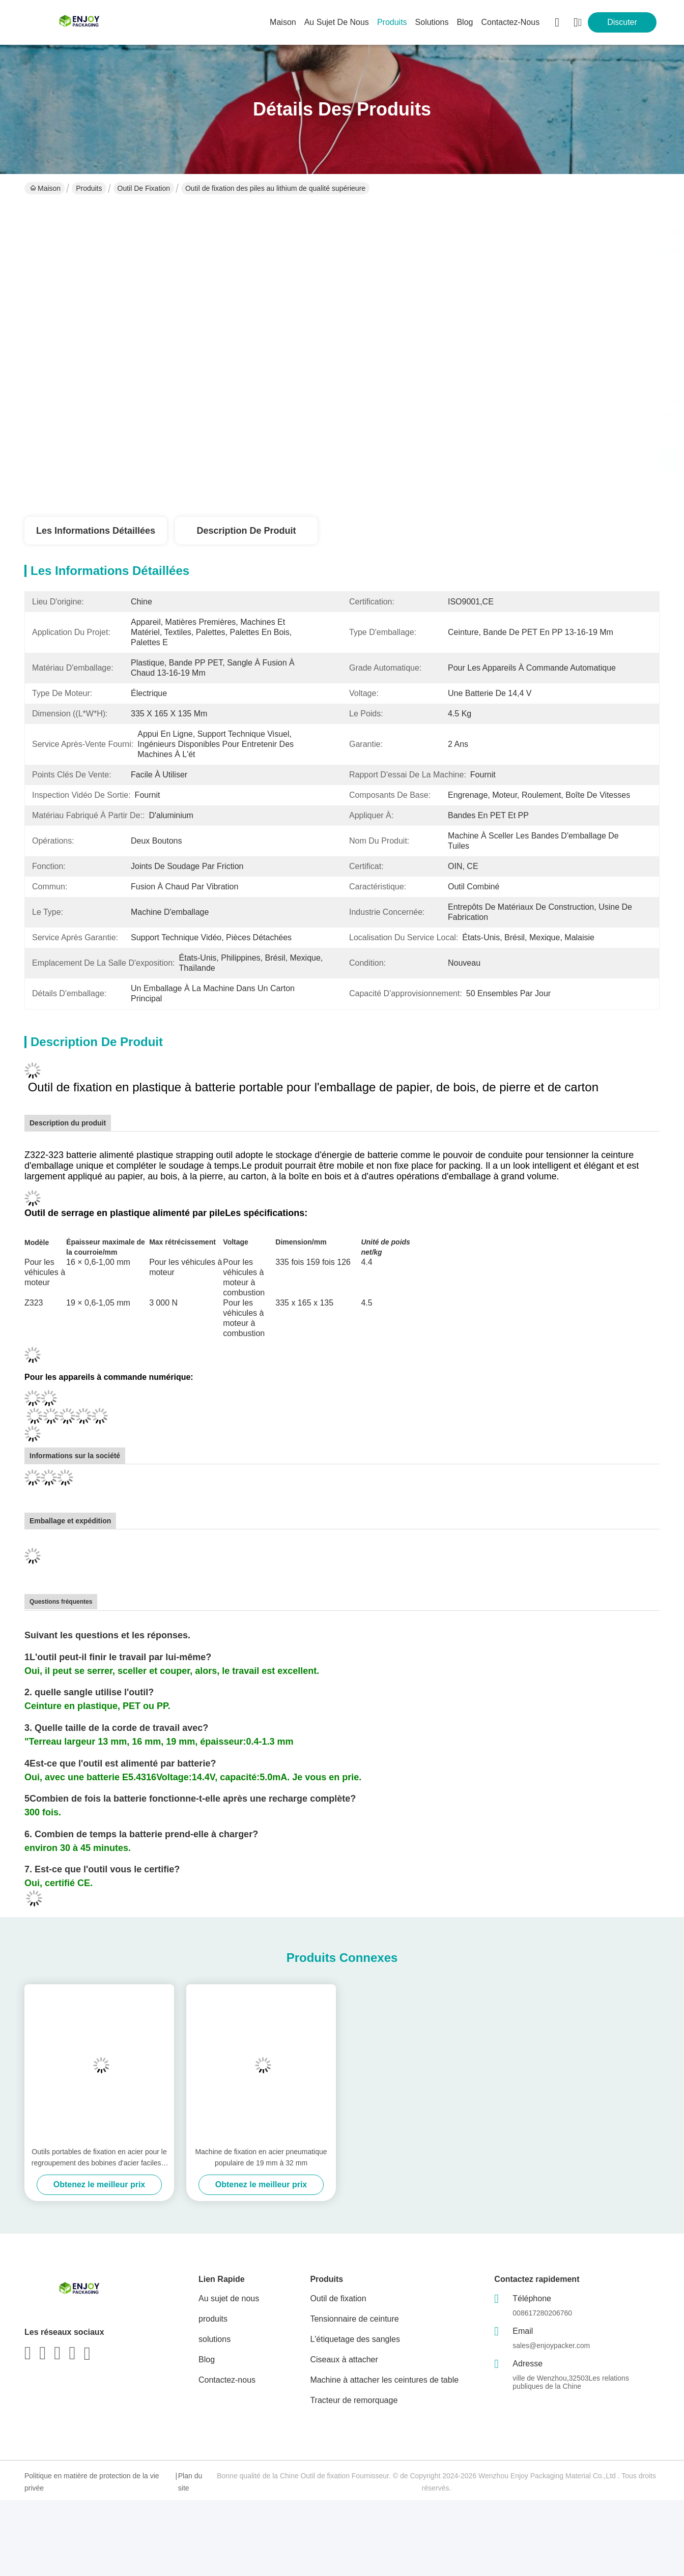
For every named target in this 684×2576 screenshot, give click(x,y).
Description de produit (246, 531)
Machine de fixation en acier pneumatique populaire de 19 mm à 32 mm (261, 2157)
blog (465, 22)
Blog (206, 2359)
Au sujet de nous (228, 2298)
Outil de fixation (144, 188)
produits (392, 22)
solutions (432, 22)
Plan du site (190, 2482)
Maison (283, 22)
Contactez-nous (226, 2380)
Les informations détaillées (95, 531)
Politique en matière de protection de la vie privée (91, 2482)
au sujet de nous (336, 22)
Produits (89, 188)
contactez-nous (510, 22)
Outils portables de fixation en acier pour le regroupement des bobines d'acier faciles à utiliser (99, 2158)
